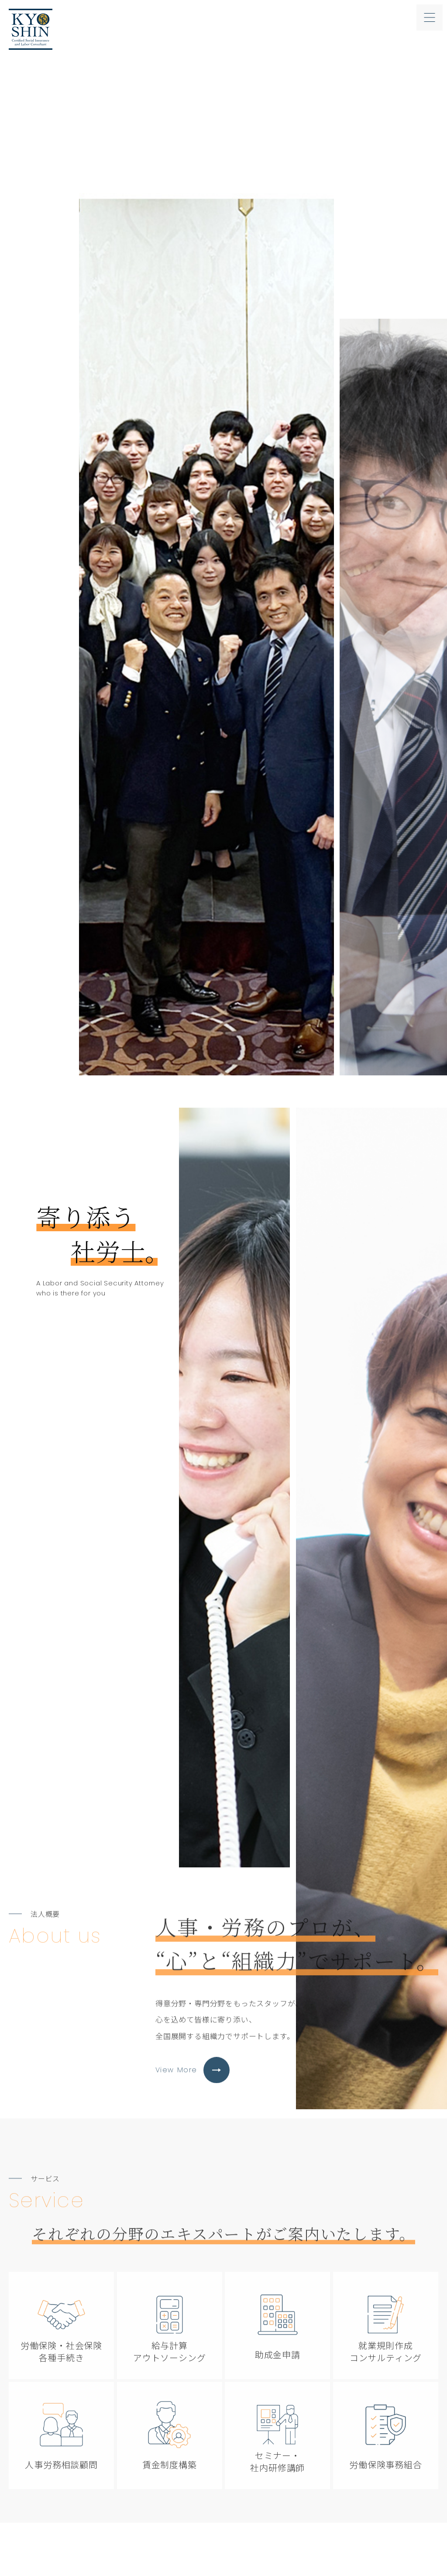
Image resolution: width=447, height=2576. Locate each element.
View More (192, 2098)
